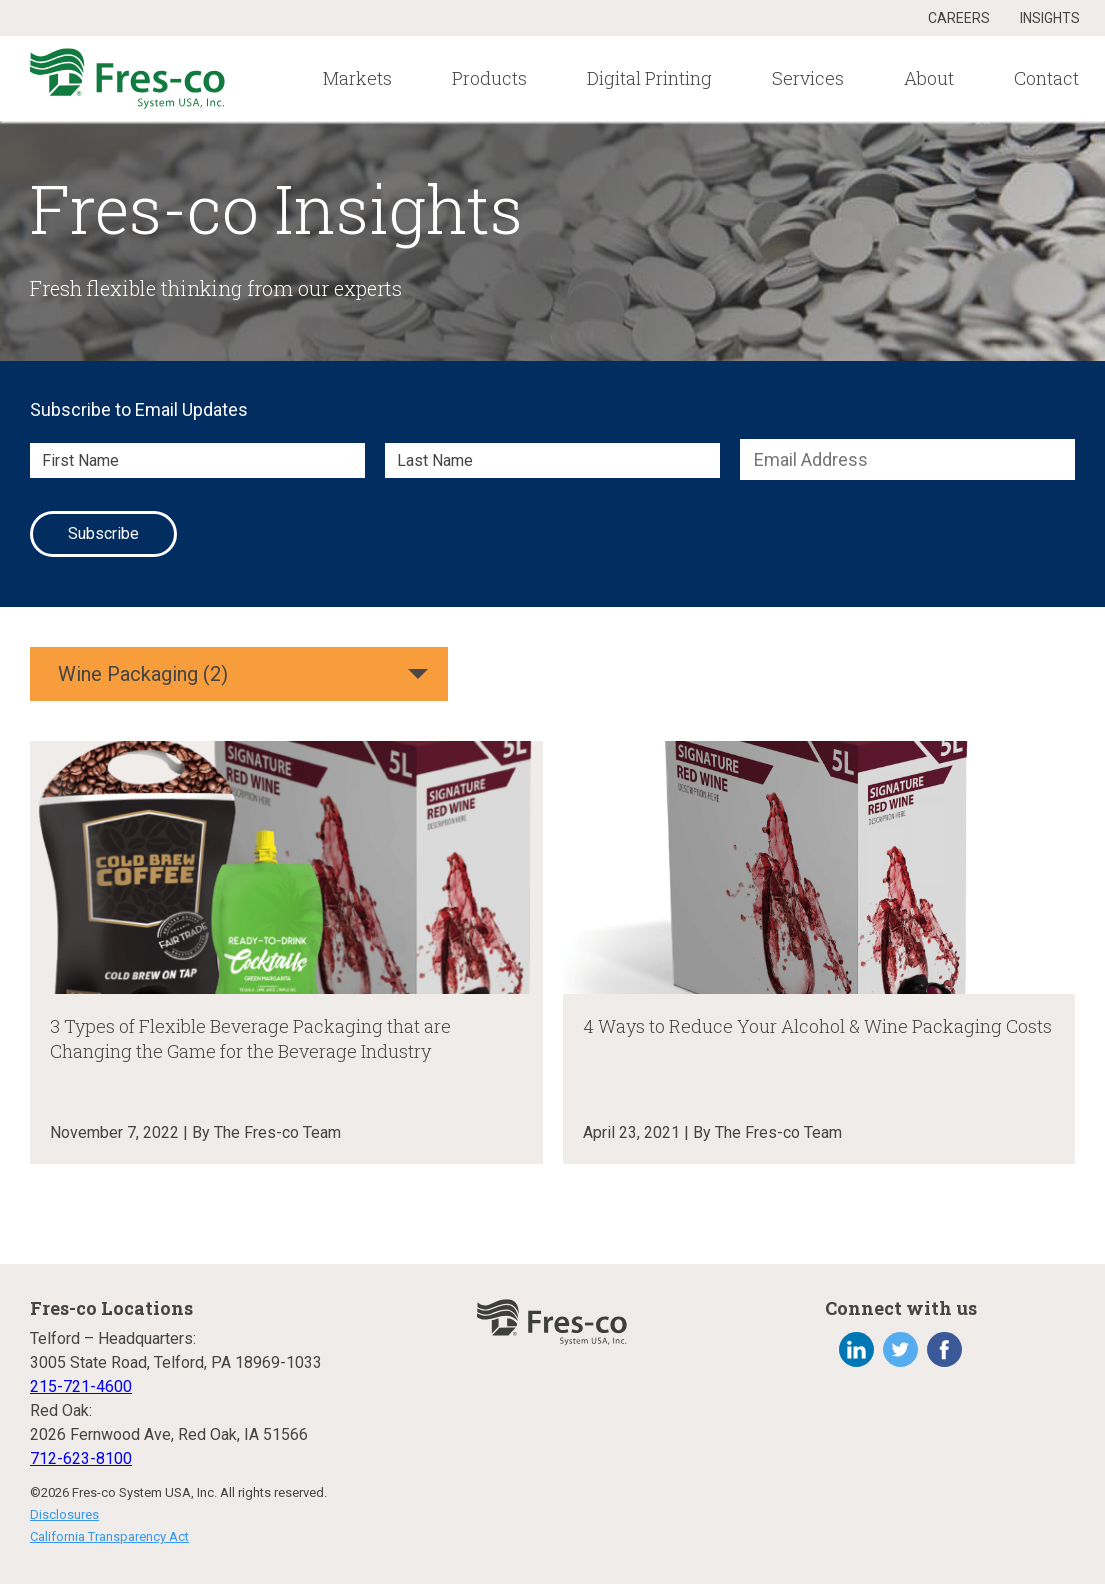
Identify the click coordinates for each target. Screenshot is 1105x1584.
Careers (959, 18)
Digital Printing (649, 78)
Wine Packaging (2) (143, 674)
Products (489, 78)
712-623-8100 (81, 1458)
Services (808, 78)
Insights (1050, 18)
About (929, 78)
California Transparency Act (109, 1536)
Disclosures (64, 1514)
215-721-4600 (81, 1386)
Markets (357, 78)
